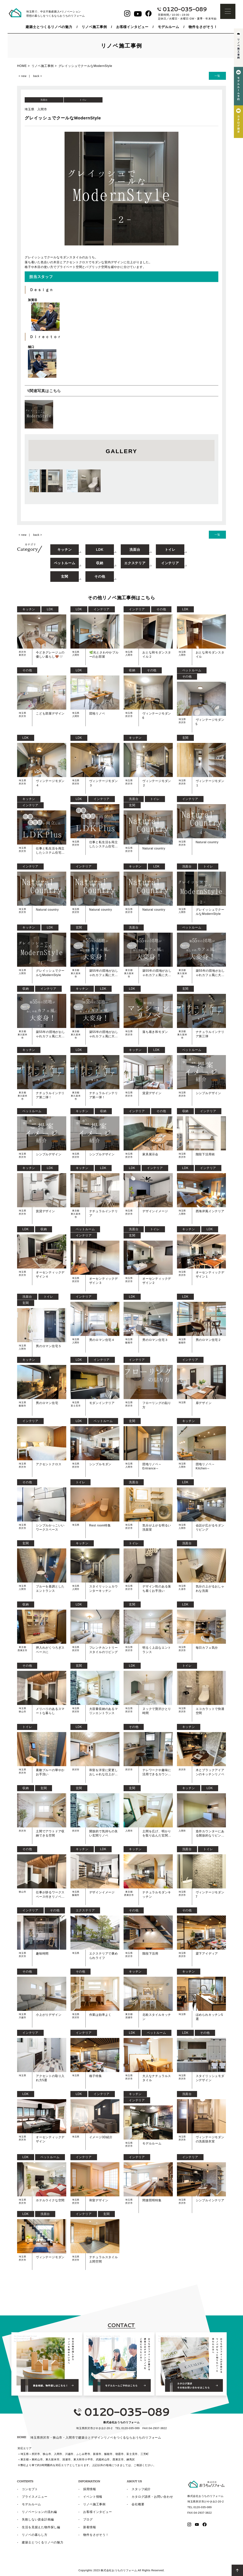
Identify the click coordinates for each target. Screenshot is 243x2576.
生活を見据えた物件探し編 (41, 2527)
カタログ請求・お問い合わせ (152, 2496)
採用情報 (89, 2489)
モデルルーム (168, 27)
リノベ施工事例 (94, 27)
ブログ (88, 2519)
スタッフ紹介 (141, 2489)
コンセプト (30, 2489)
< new (23, 76)
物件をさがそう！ (203, 27)
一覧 (217, 75)
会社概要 (138, 2504)
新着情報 (89, 2527)
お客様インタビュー (132, 27)
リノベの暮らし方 (34, 2534)
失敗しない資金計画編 (38, 2519)
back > (37, 76)
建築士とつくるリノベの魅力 (49, 27)
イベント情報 (92, 2496)
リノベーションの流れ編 (39, 2511)
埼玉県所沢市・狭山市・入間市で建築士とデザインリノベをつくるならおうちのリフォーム (89, 2437)
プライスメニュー (34, 2496)
